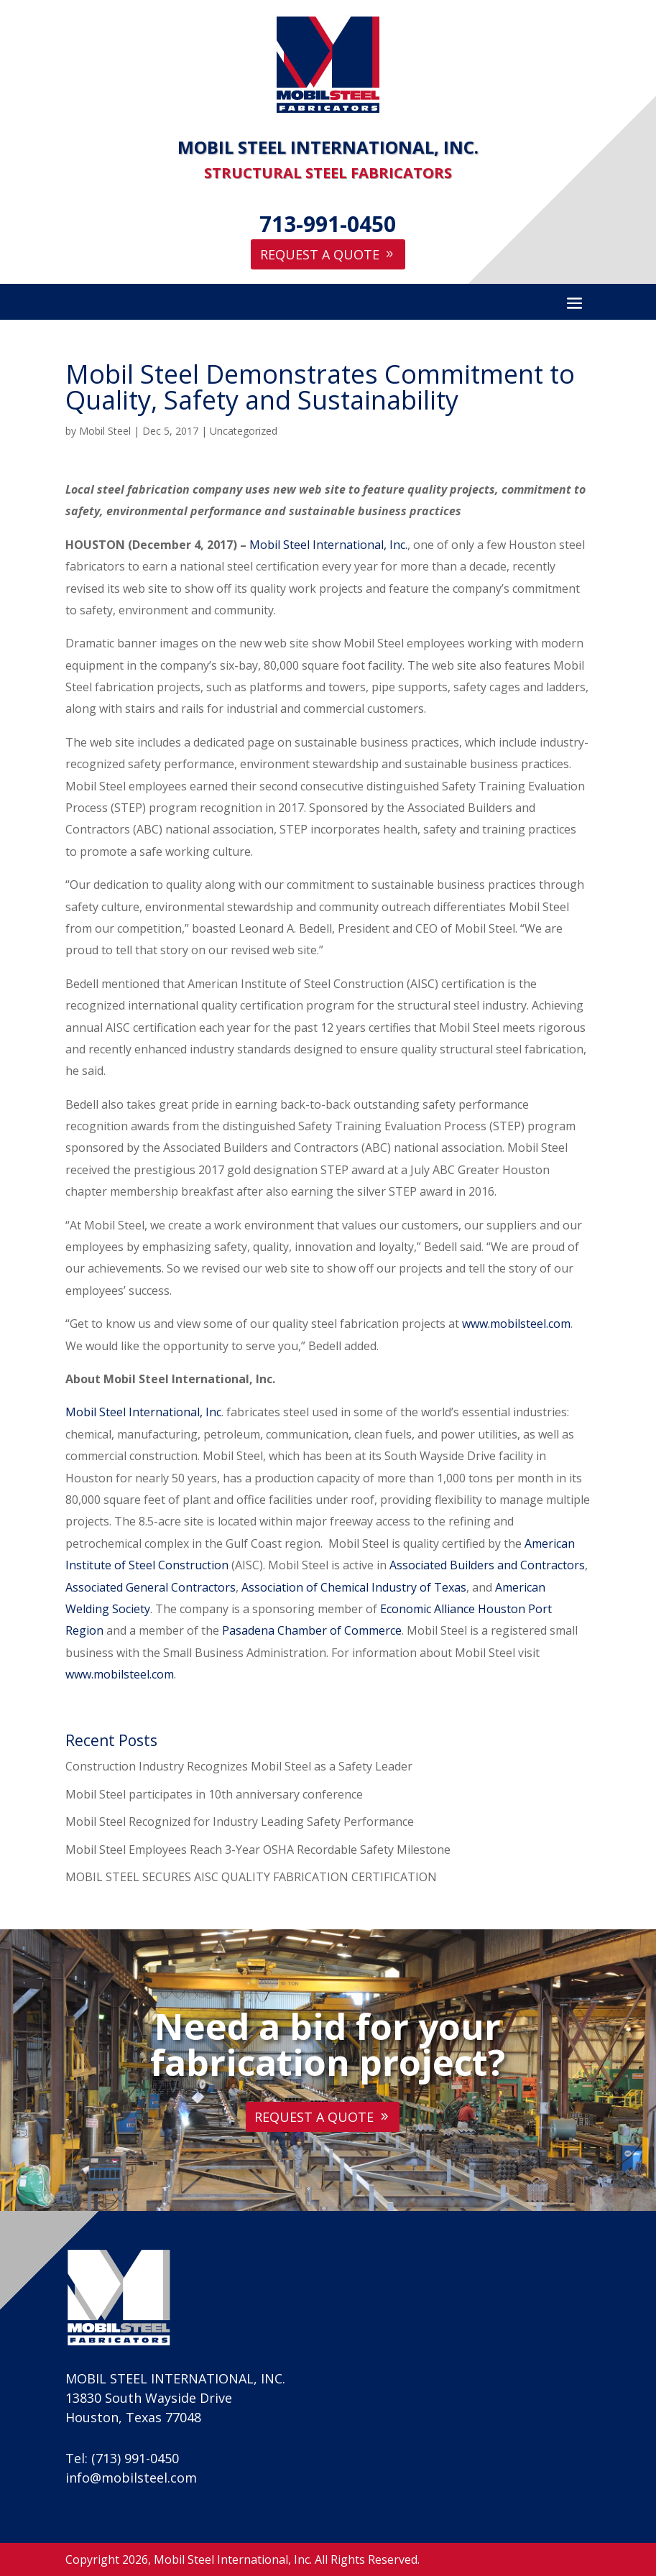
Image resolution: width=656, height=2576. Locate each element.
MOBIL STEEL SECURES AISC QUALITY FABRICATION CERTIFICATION (251, 1877)
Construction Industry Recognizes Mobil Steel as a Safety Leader (238, 1766)
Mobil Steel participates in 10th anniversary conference (214, 1794)
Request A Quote (319, 254)
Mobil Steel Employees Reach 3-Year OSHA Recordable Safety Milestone (258, 1849)
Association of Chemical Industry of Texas (353, 1587)
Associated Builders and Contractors (487, 1565)
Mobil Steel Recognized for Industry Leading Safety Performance (239, 1821)
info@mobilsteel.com (131, 2477)
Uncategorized (243, 431)
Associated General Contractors (150, 1587)
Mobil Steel (105, 431)
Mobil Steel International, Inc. (328, 545)
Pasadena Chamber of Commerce (312, 1630)
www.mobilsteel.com (516, 1323)
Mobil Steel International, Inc (143, 1412)
